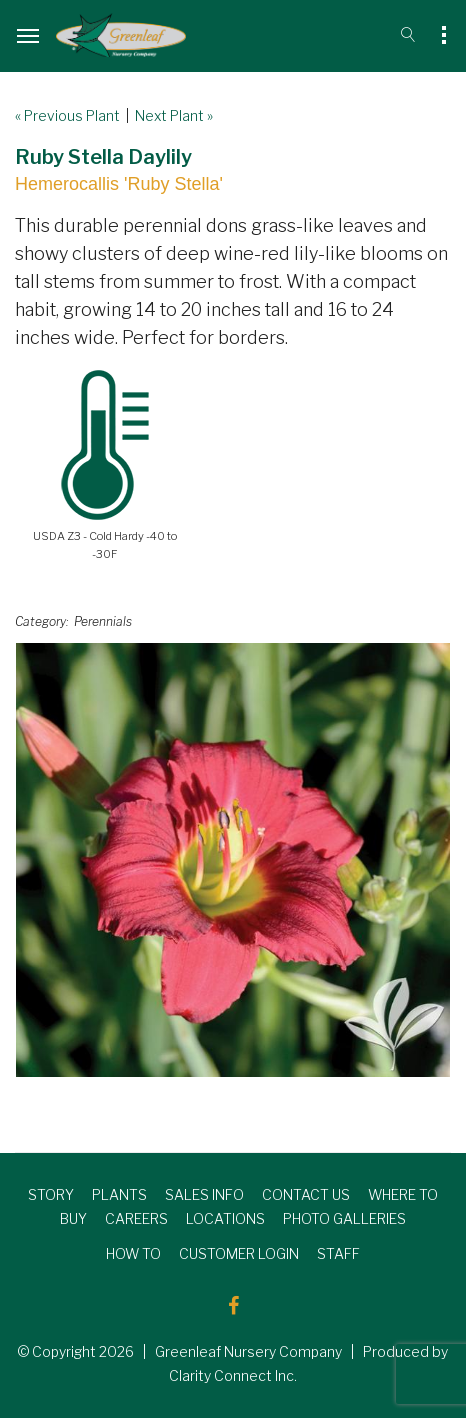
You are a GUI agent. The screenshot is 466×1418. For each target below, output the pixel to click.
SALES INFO (204, 1194)
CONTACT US (306, 1194)
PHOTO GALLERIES (344, 1218)
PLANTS (119, 1194)
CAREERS (136, 1218)
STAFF (338, 1253)
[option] (233, 860)
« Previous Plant (67, 115)
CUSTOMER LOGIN (239, 1253)
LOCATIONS (225, 1218)
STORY (51, 1194)
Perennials (103, 621)
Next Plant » (174, 115)
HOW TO (133, 1253)
